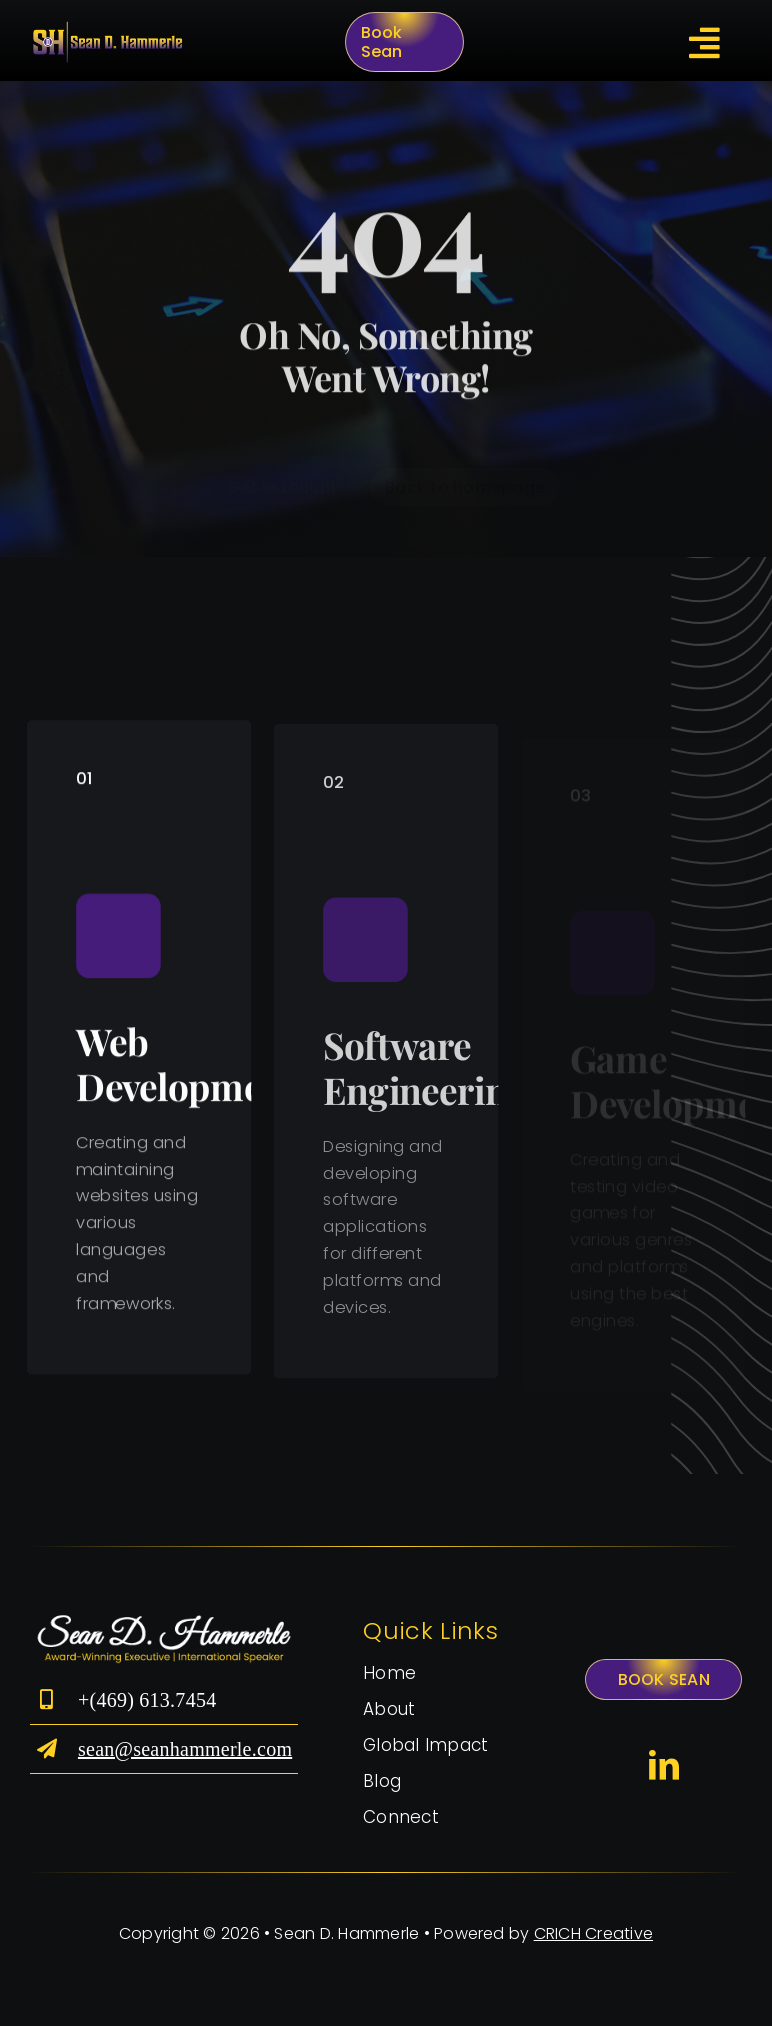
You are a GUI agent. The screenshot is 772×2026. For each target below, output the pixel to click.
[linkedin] (664, 1765)
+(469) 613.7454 (150, 1700)
